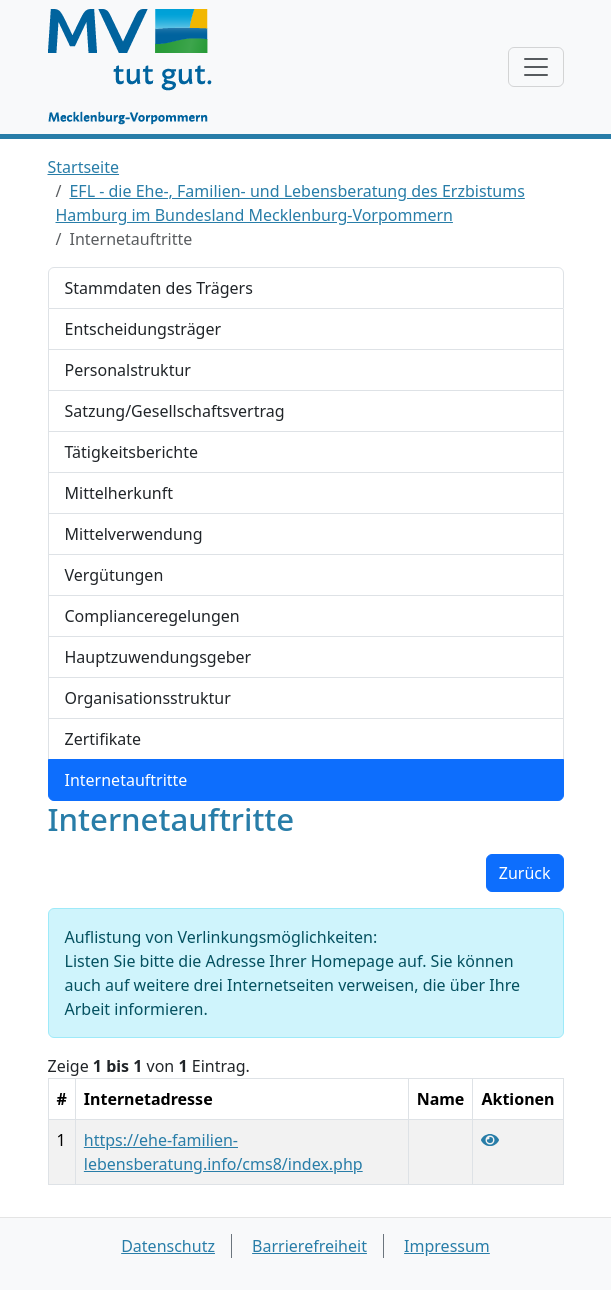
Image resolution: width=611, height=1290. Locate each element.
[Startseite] (139, 67)
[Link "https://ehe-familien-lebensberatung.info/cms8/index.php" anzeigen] (490, 1140)
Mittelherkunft (119, 493)
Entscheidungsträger (143, 329)
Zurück (525, 873)
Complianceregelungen (152, 616)
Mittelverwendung (134, 534)
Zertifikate (103, 739)
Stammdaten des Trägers (159, 288)
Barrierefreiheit (309, 1246)
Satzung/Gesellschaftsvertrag (175, 411)
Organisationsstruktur (148, 698)
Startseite (84, 167)
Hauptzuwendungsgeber (158, 657)
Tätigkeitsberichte (131, 452)
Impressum (447, 1246)
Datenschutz (168, 1246)
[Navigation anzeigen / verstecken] (536, 67)
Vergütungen (114, 575)
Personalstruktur (128, 370)
